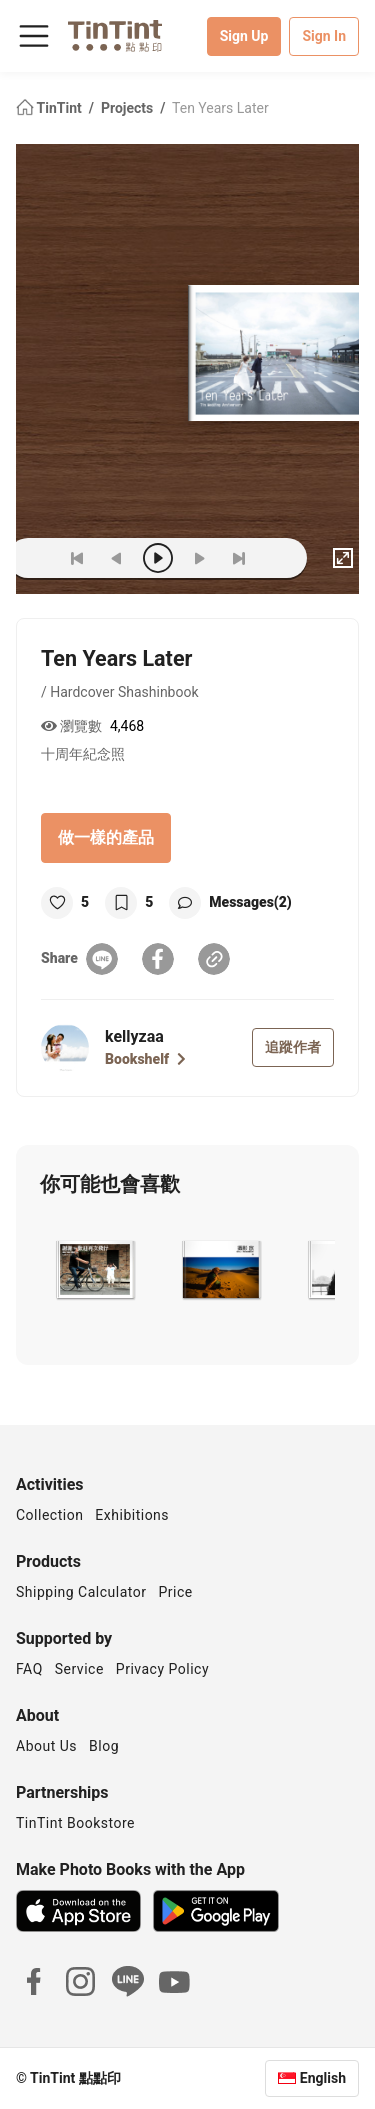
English (323, 2078)
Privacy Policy (162, 1669)
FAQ (29, 1669)
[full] (343, 558)
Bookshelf (145, 1059)
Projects (129, 108)
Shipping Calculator (81, 1592)
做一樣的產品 (106, 837)
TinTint (50, 108)
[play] (158, 558)
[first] (77, 558)
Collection (49, 1515)
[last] (239, 558)
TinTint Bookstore (75, 1823)
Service (79, 1669)
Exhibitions (132, 1515)
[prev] (117, 558)
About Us (46, 1746)
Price (176, 1592)
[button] (94, 1270)
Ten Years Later (220, 108)
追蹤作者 (293, 1047)
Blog (104, 1746)
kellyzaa (134, 1036)
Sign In (324, 36)
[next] (199, 558)
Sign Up (244, 36)
